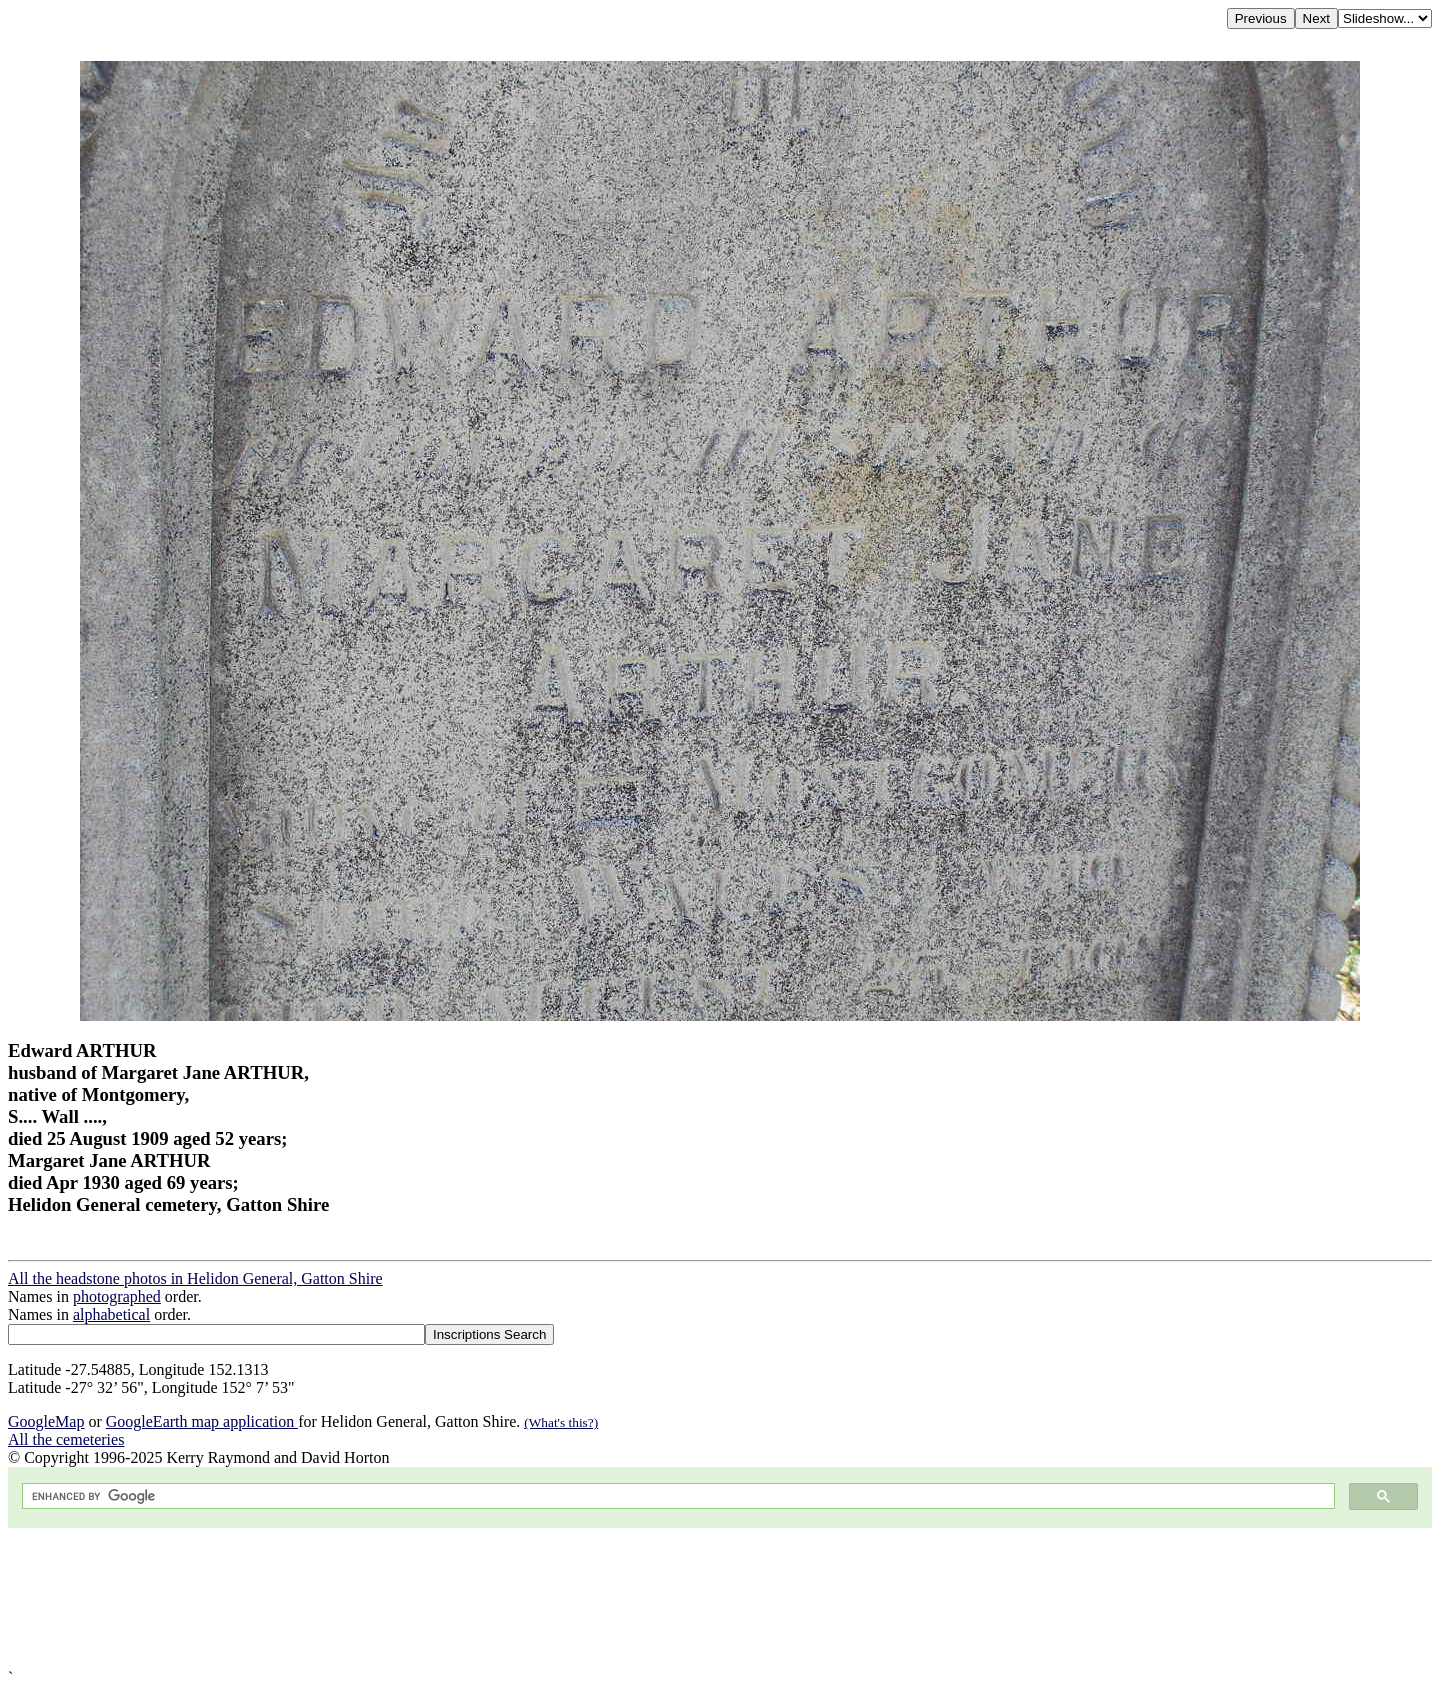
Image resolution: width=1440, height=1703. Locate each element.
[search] (676, 1496)
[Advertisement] (608, 1598)
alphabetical (111, 1314)
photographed (117, 1296)
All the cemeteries (66, 1439)
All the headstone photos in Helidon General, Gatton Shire (195, 1278)
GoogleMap (46, 1421)
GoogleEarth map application (202, 1421)
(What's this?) (561, 1422)
